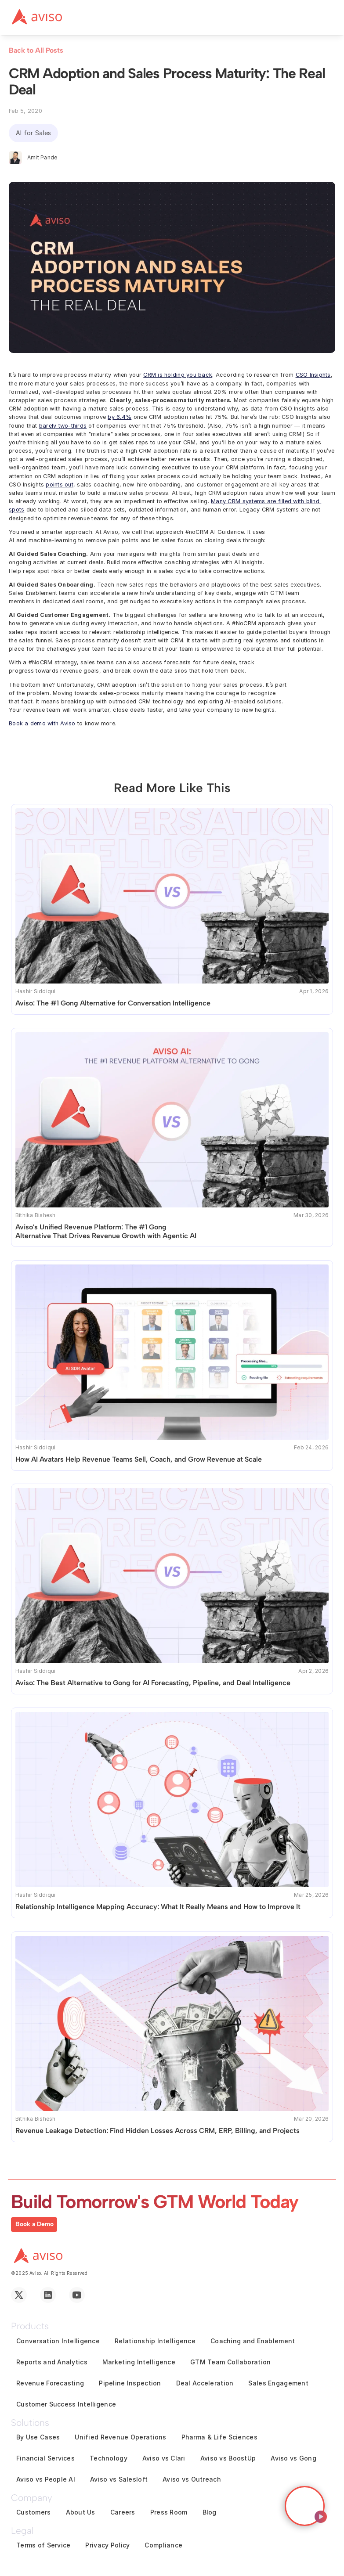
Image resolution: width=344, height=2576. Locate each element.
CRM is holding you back (177, 374)
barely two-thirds (63, 425)
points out (59, 484)
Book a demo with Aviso (42, 723)
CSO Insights (313, 374)
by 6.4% (119, 417)
